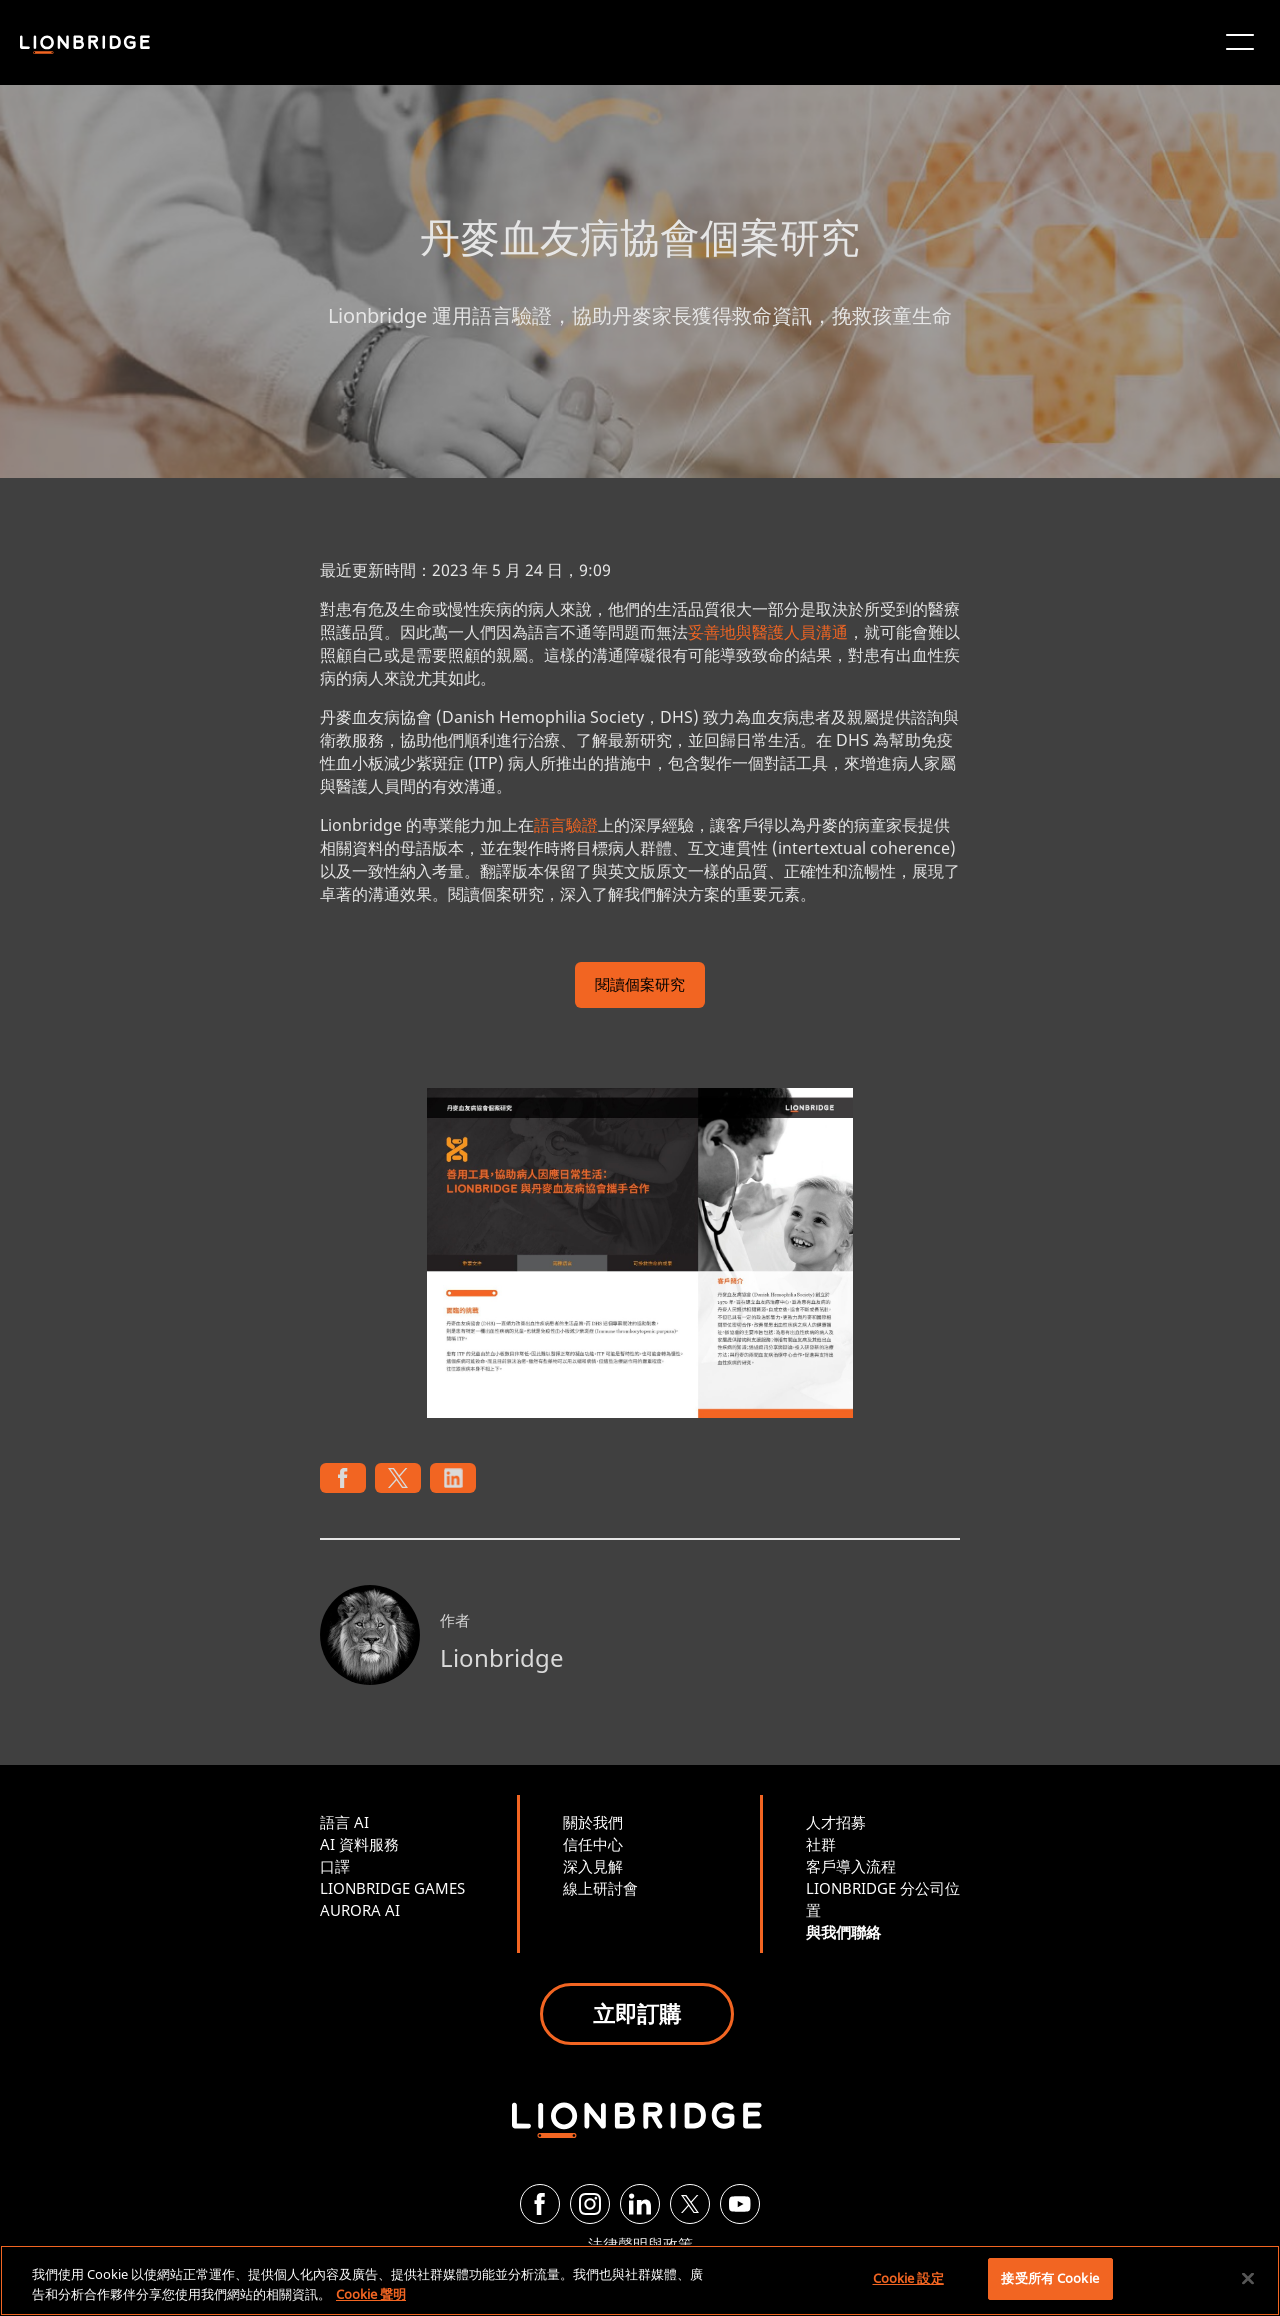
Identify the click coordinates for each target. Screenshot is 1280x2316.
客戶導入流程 (851, 1866)
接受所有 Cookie (1049, 2278)
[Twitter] (690, 2204)
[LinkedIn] (640, 2204)
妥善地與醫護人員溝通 (768, 632)
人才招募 (836, 1822)
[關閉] (1248, 2278)
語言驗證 (566, 825)
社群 (821, 1844)
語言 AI (344, 1822)
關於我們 (593, 1822)
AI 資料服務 (359, 1844)
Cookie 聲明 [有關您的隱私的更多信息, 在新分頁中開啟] (371, 2294)
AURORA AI (360, 1910)
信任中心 (593, 1844)
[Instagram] (590, 2204)
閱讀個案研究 (640, 986)
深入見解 (593, 1866)
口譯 (335, 1866)
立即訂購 (637, 2013)
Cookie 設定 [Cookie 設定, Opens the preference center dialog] (908, 2278)
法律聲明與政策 (640, 2244)
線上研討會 (600, 1888)
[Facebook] (540, 2204)
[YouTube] (740, 2204)
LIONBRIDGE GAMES (392, 1888)
